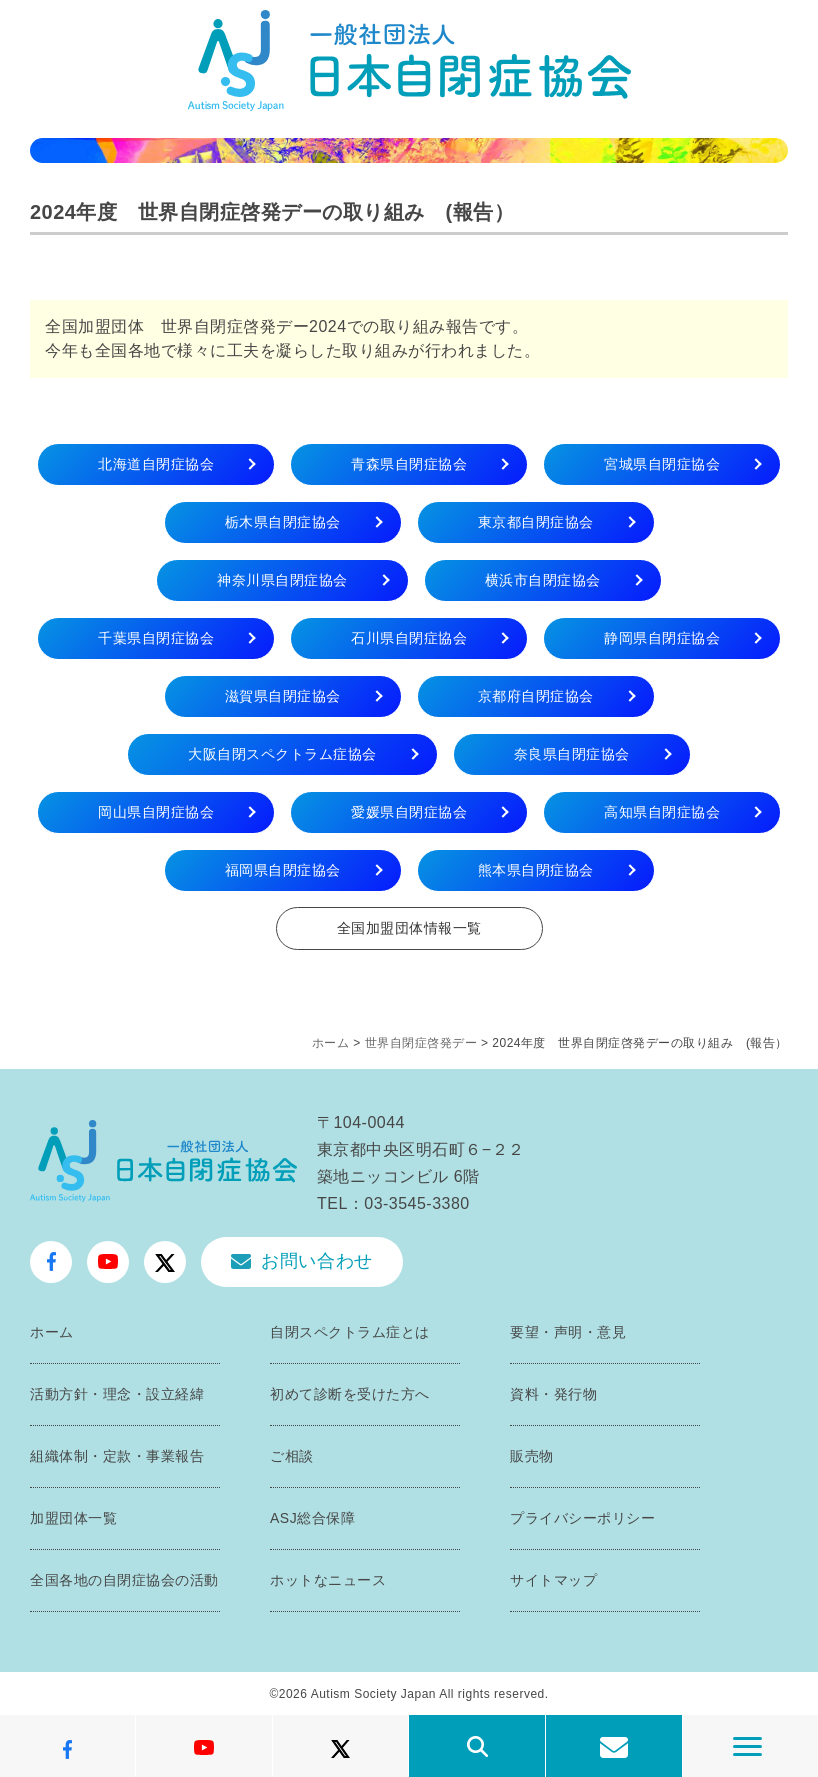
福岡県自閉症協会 (283, 870)
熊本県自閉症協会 (536, 870)
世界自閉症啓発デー (421, 1043)
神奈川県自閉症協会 (282, 580)
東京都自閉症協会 (536, 522)
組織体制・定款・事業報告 (117, 1456)
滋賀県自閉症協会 (283, 696)
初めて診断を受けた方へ (350, 1394)
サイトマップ (553, 1580)
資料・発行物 (553, 1394)
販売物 (532, 1456)
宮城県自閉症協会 (662, 464)
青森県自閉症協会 (409, 464)
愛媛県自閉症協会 (409, 812)
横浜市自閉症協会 (543, 580)
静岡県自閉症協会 (662, 638)
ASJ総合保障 (312, 1518)
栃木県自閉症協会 (283, 522)
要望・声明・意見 (568, 1332)
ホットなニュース (328, 1580)
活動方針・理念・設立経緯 (117, 1394)
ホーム (331, 1043)
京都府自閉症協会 (536, 696)
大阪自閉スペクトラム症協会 (282, 754)
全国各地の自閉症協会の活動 (124, 1580)
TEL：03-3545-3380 (393, 1203)
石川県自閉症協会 (409, 638)
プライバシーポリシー (582, 1518)
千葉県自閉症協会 (156, 638)
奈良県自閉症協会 (572, 754)
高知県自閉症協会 (662, 812)
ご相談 (292, 1456)
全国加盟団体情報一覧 (409, 928)
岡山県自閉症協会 (156, 812)
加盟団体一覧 (73, 1518)
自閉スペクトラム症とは (350, 1332)
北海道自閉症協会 (156, 464)
